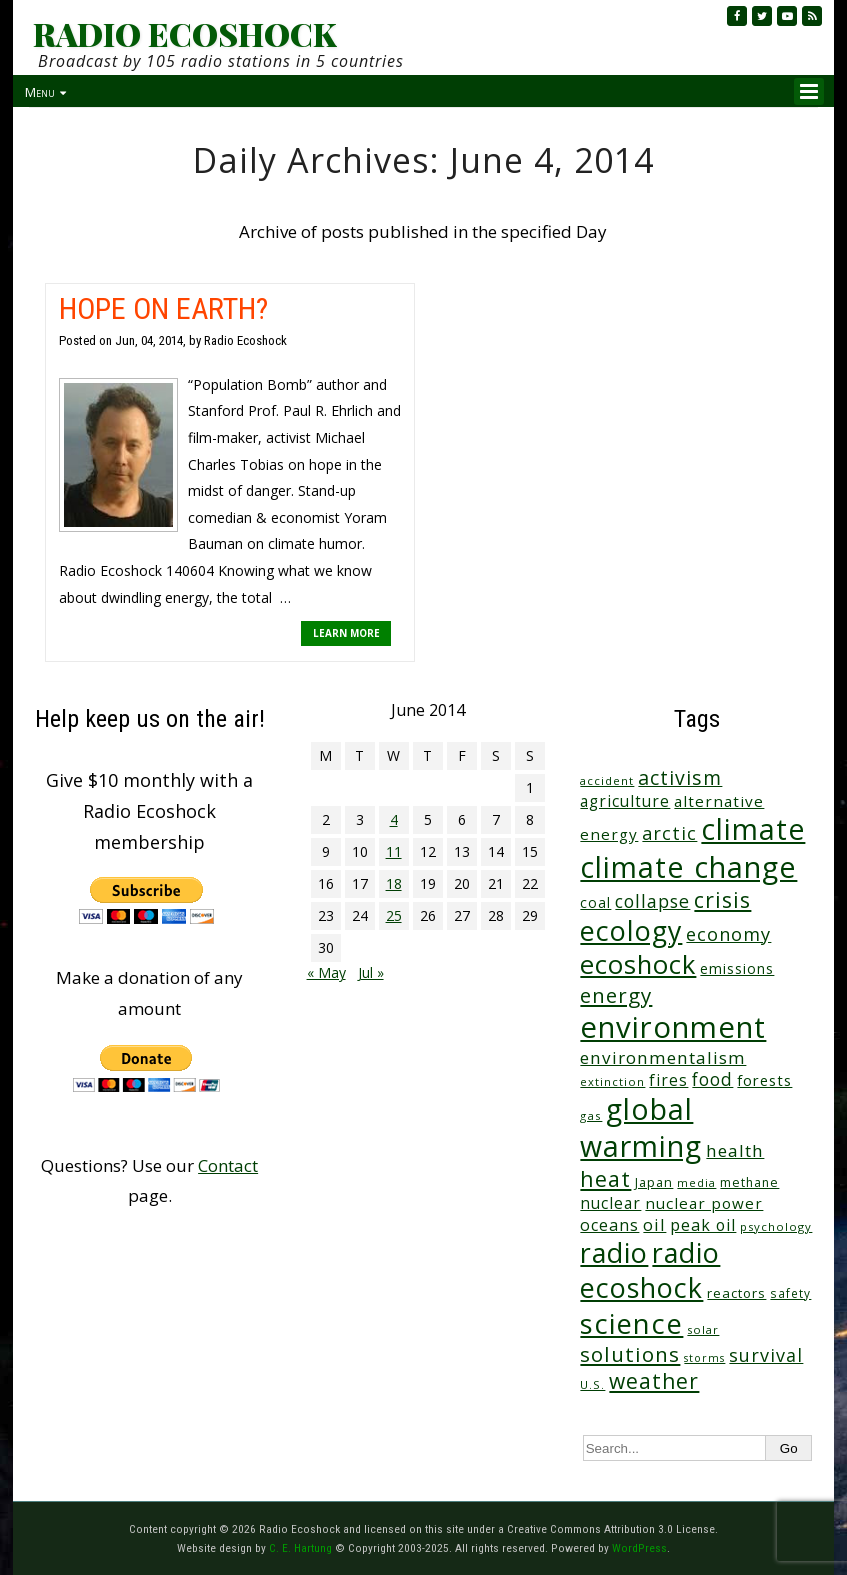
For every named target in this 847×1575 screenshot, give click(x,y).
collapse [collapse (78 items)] (652, 901)
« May (326, 972)
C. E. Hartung (300, 1548)
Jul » (371, 972)
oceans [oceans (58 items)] (609, 1225)
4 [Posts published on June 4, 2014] (394, 819)
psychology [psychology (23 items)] (776, 1226)
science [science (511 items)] (631, 1323)
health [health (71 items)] (735, 1150)
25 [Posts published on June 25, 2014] (394, 915)
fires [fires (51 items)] (668, 1080)
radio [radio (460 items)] (614, 1252)
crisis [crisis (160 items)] (722, 899)
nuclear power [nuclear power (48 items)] (704, 1203)
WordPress (639, 1548)
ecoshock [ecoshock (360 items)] (638, 964)
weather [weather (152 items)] (654, 1381)
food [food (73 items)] (712, 1079)
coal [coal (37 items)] (595, 902)
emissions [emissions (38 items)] (737, 968)
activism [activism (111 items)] (680, 777)
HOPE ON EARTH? (163, 308)
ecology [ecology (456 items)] (631, 930)
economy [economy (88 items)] (728, 933)
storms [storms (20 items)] (704, 1358)
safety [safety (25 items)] (790, 1293)
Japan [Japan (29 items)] (654, 1182)
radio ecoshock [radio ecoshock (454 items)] (650, 1270)
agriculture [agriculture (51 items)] (625, 801)
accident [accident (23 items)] (607, 780)
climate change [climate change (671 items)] (688, 866)
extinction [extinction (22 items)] (612, 1081)
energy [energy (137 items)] (616, 995)
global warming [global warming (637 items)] (641, 1127)
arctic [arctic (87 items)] (669, 833)
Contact (228, 1165)
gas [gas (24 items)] (591, 1115)
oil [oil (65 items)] (654, 1224)
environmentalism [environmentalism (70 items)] (663, 1057)
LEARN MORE (346, 633)
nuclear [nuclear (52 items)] (610, 1203)
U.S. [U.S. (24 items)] (592, 1384)
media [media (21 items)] (696, 1182)
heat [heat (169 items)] (605, 1178)
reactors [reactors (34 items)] (736, 1293)
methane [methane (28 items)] (749, 1182)
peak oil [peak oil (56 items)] (703, 1225)
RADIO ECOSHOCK (184, 34)
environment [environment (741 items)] (673, 1027)
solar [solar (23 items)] (703, 1329)
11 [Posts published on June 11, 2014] (394, 851)
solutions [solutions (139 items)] (630, 1354)
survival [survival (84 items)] (766, 1355)
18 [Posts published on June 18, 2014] (394, 883)
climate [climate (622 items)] (753, 829)
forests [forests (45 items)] (764, 1080)
